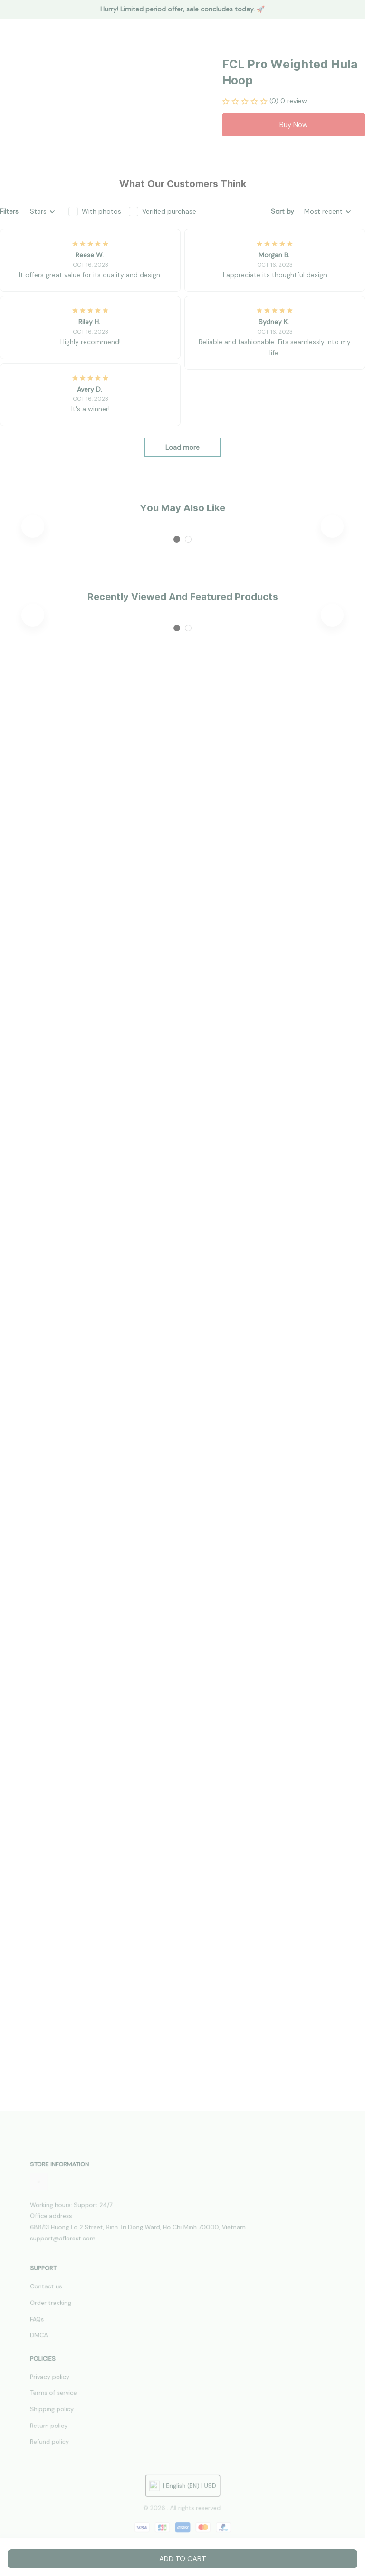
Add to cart (182, 2559)
